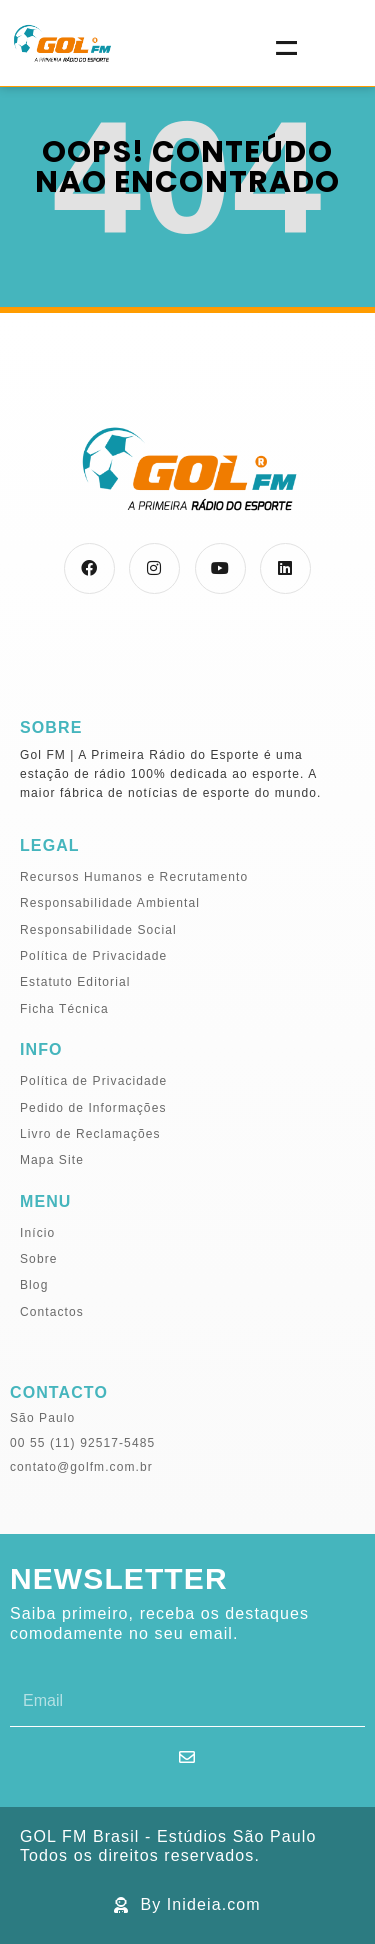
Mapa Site (52, 1160)
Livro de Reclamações (90, 1134)
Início (37, 1233)
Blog (34, 1285)
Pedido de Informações (93, 1108)
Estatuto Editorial (75, 982)
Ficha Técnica (64, 1009)
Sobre (39, 1259)
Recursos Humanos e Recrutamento (134, 877)
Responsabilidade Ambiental (110, 903)
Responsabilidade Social (98, 930)
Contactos (52, 1312)
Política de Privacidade (93, 956)
